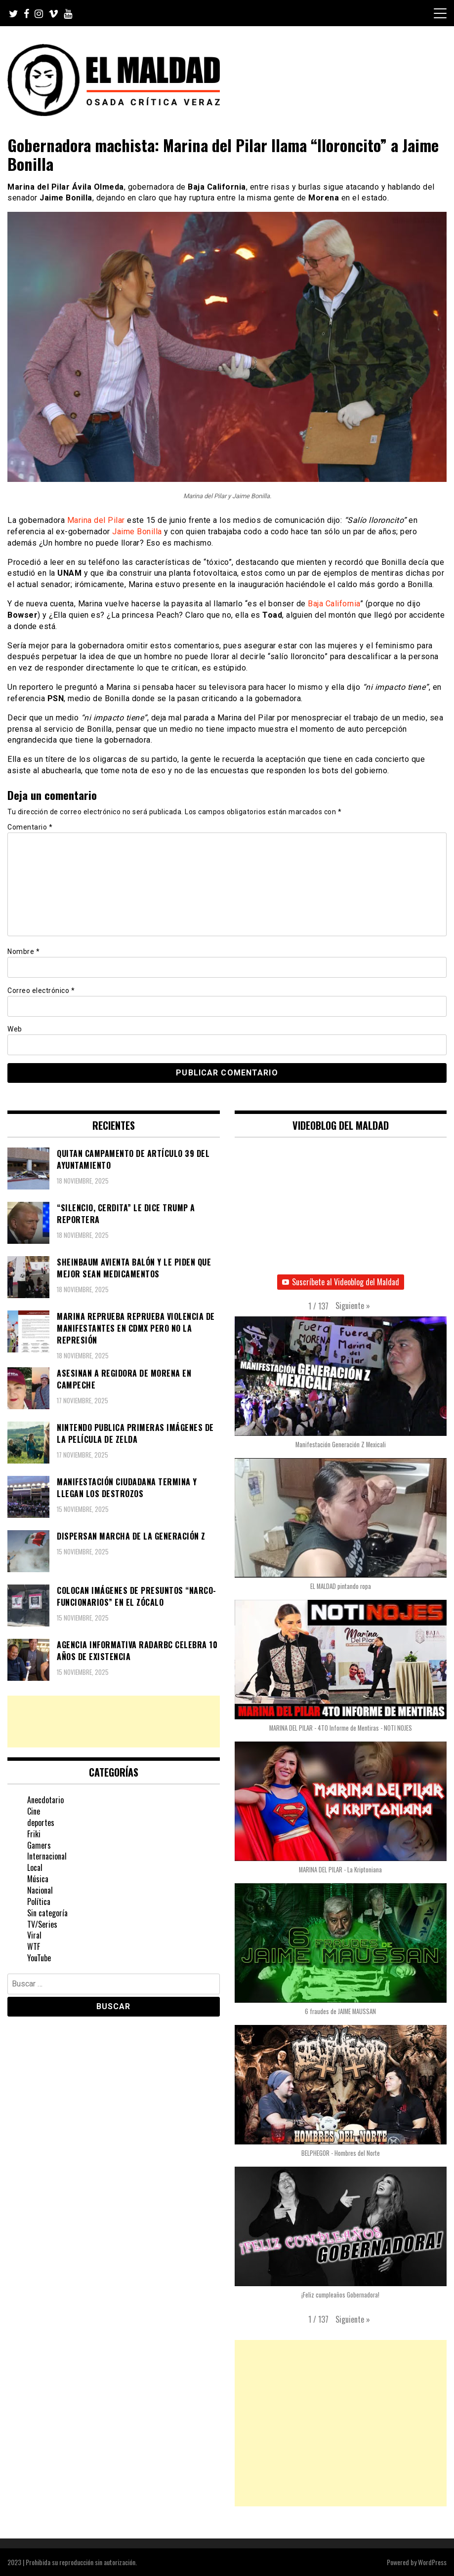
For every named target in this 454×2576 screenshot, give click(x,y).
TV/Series (42, 1924)
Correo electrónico (41, 990)
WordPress (432, 2562)
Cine (33, 1811)
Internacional (47, 1856)
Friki (34, 1834)
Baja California (334, 603)
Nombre (23, 951)
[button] (352, 1306)
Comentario (29, 827)
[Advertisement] (113, 1721)
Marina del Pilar (96, 520)
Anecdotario (45, 1800)
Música (37, 1879)
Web (14, 1029)
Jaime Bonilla (137, 531)
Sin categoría (47, 1913)
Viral (34, 1935)
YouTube (39, 1958)
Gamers (39, 1845)
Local (34, 1867)
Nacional (40, 1890)
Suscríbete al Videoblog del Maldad (340, 1282)
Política (38, 1901)
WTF (33, 1946)
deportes (40, 1822)
